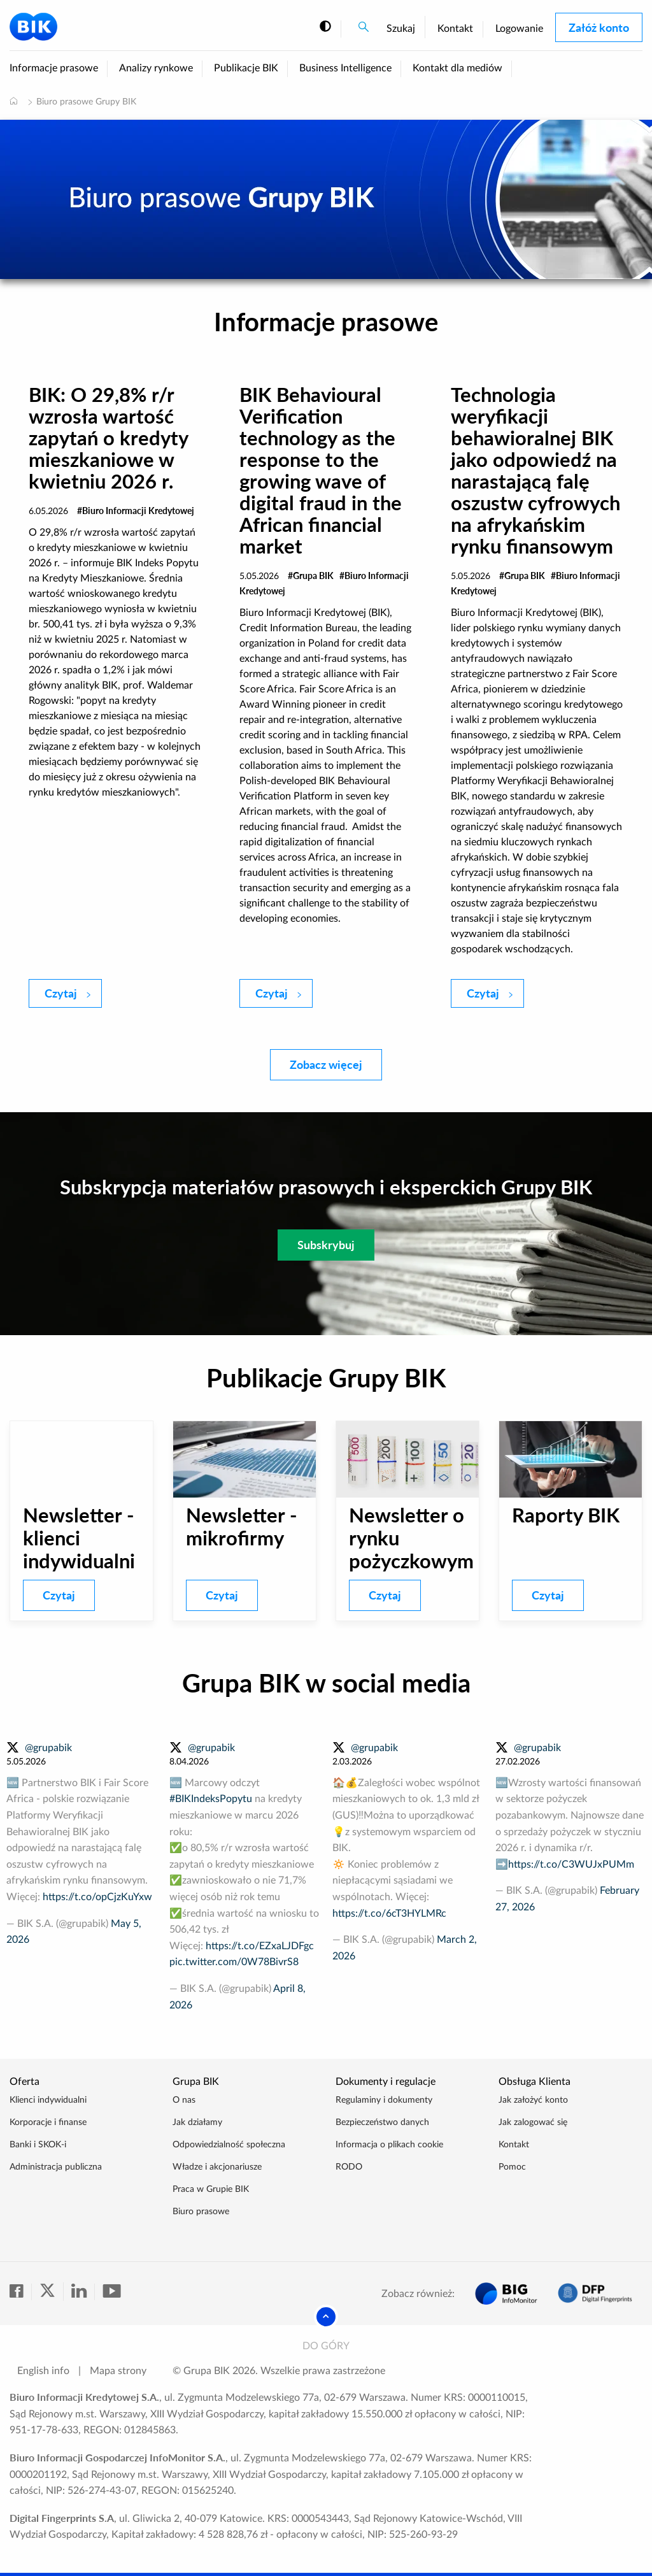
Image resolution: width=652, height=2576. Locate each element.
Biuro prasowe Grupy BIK (86, 101)
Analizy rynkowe (156, 68)
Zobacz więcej (326, 1064)
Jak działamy (197, 2122)
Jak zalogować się (533, 2122)
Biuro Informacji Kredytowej (138, 510)
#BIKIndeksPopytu (210, 1799)
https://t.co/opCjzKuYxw (97, 1897)
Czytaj (73, 992)
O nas (184, 2100)
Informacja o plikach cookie (389, 2144)
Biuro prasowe (201, 2211)
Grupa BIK (313, 575)
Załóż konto (599, 27)
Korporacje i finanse (48, 2122)
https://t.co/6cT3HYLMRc (389, 1913)
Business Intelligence (345, 68)
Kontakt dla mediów (457, 68)
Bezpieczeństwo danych (382, 2122)
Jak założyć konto (533, 2100)
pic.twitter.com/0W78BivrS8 (234, 1962)
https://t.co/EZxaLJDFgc (260, 1946)
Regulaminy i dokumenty (384, 2100)
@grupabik (48, 1748)
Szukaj (400, 29)
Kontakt (455, 29)
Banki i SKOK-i (38, 2144)
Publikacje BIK (246, 68)
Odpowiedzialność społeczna (229, 2144)
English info (43, 2371)
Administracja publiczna (56, 2167)
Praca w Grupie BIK (211, 2189)
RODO (349, 2167)
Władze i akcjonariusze (217, 2167)
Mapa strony (118, 2371)
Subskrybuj (326, 1245)
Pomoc (512, 2167)
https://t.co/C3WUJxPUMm (571, 1864)
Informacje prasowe (54, 68)
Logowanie (519, 29)
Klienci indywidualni (48, 2100)
